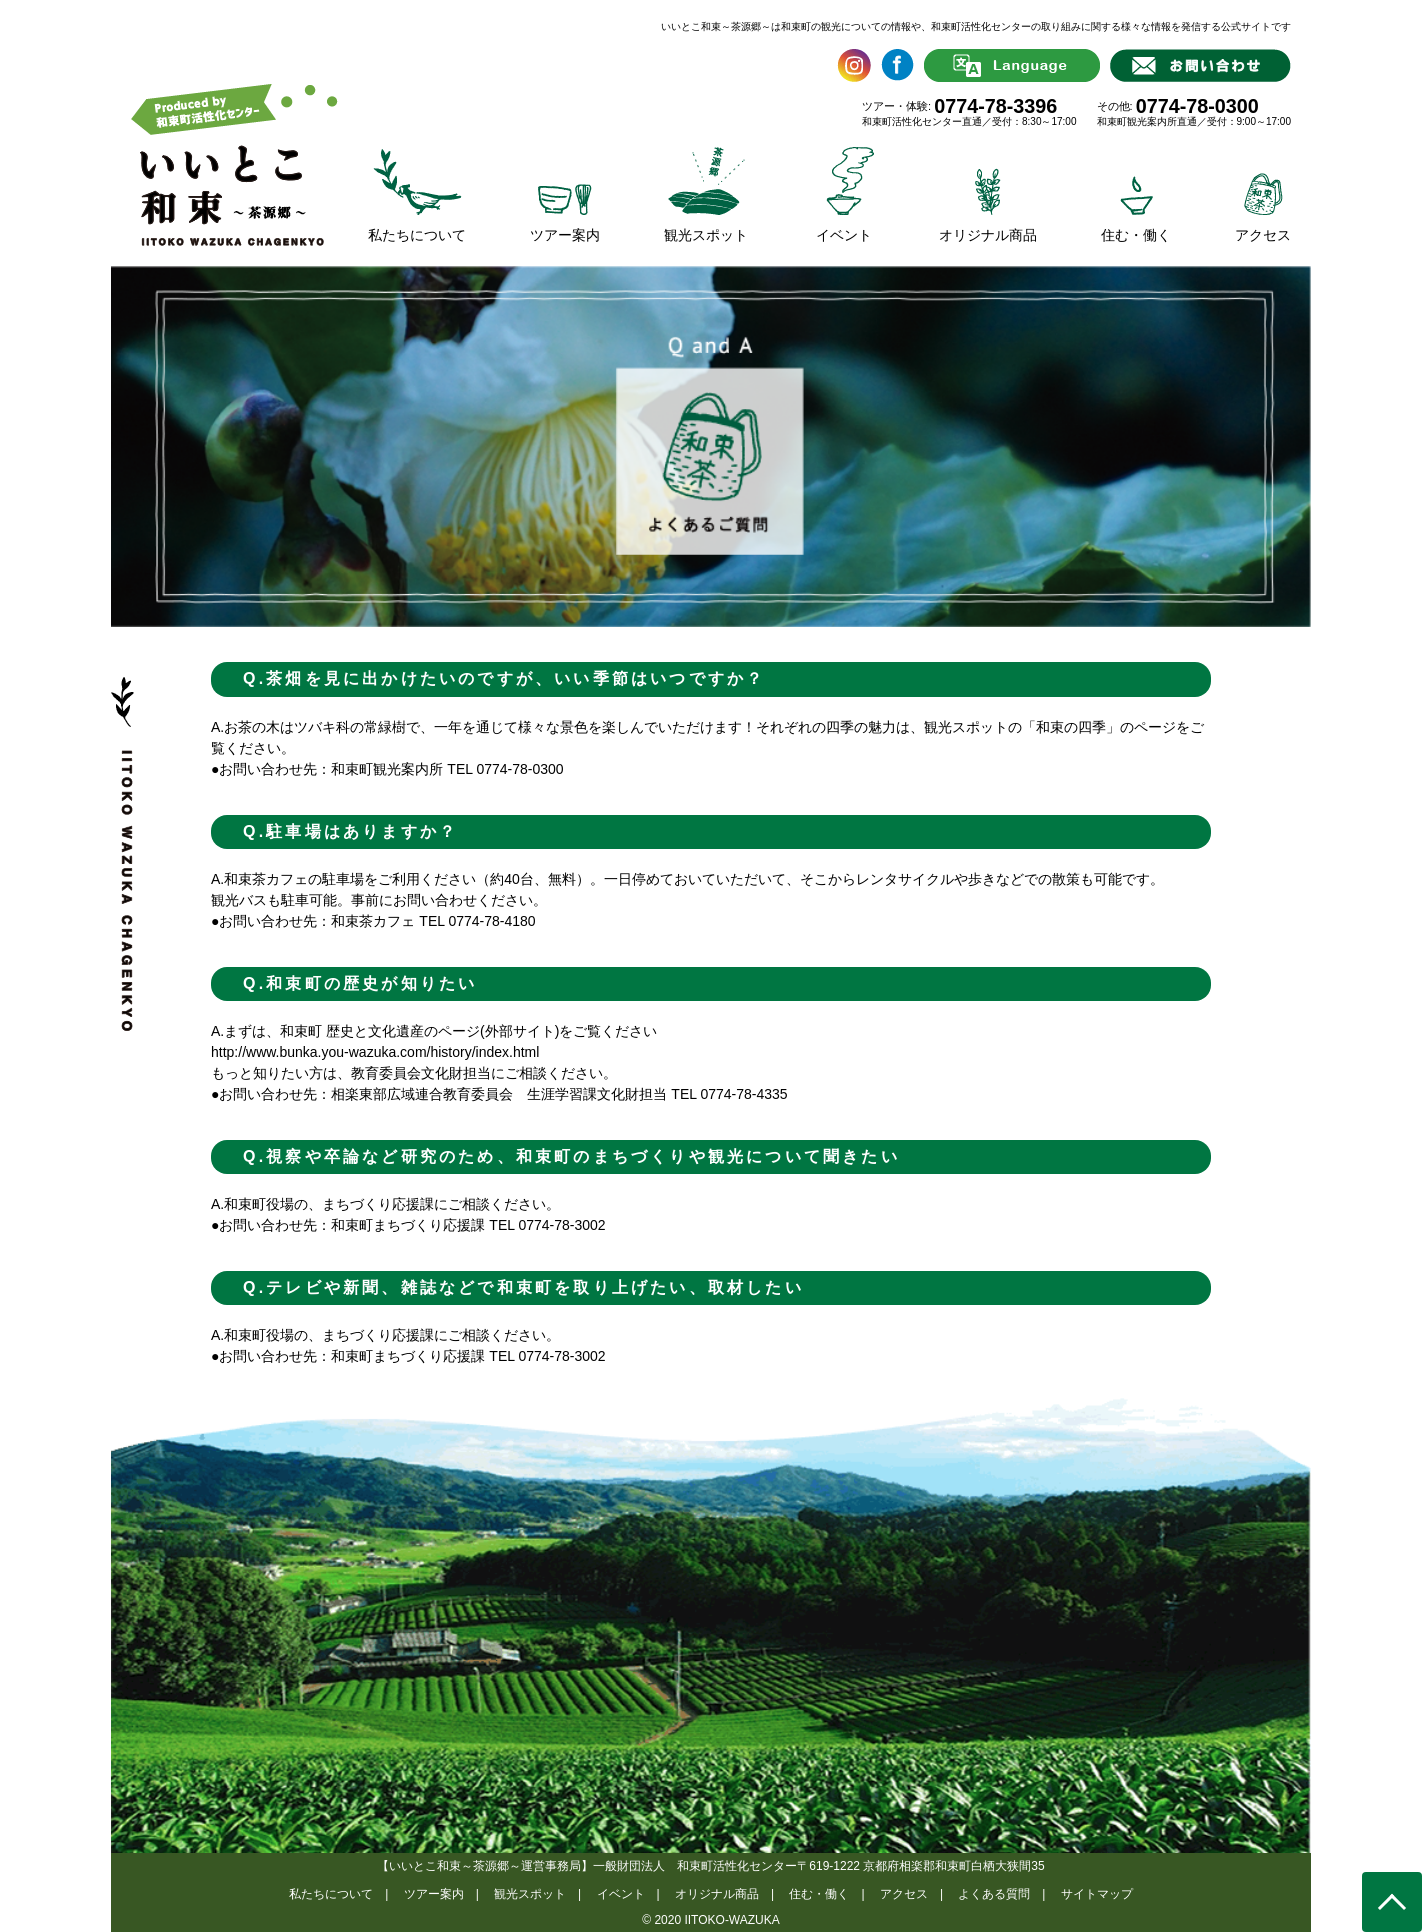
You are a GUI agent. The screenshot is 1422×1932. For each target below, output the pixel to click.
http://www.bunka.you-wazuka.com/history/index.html (375, 1052)
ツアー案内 (434, 1894)
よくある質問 (994, 1894)
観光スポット (530, 1894)
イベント (621, 1894)
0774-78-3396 (995, 106)
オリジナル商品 (717, 1894)
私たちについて (331, 1894)
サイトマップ (1097, 1894)
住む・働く (819, 1894)
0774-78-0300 (1197, 106)
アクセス (904, 1894)
